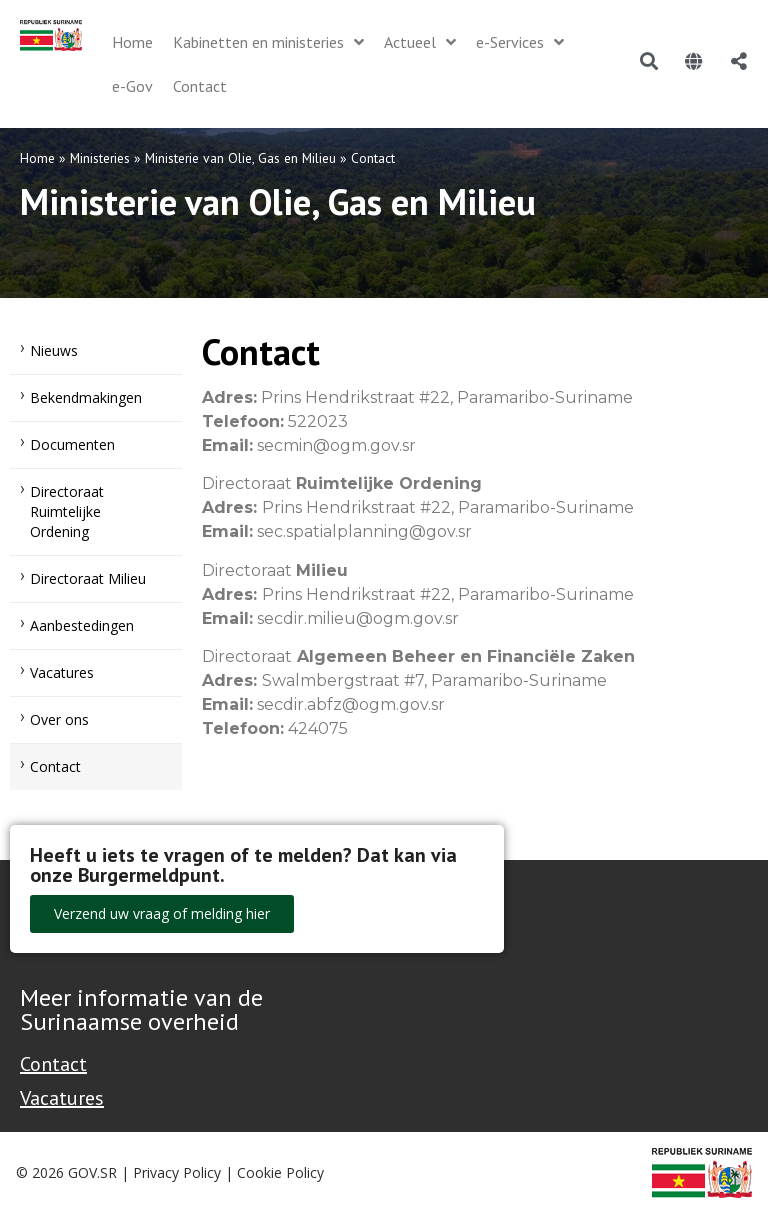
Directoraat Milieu (88, 578)
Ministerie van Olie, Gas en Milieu (240, 158)
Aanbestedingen (82, 625)
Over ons (59, 719)
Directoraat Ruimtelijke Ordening (67, 511)
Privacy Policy (177, 1172)
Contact (55, 766)
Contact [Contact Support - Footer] (53, 1064)
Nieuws (54, 350)
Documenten (72, 444)
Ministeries (100, 158)
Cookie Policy (280, 1172)
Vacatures (62, 672)
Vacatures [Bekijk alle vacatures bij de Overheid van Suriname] (62, 1098)
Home (37, 158)
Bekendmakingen (86, 397)
